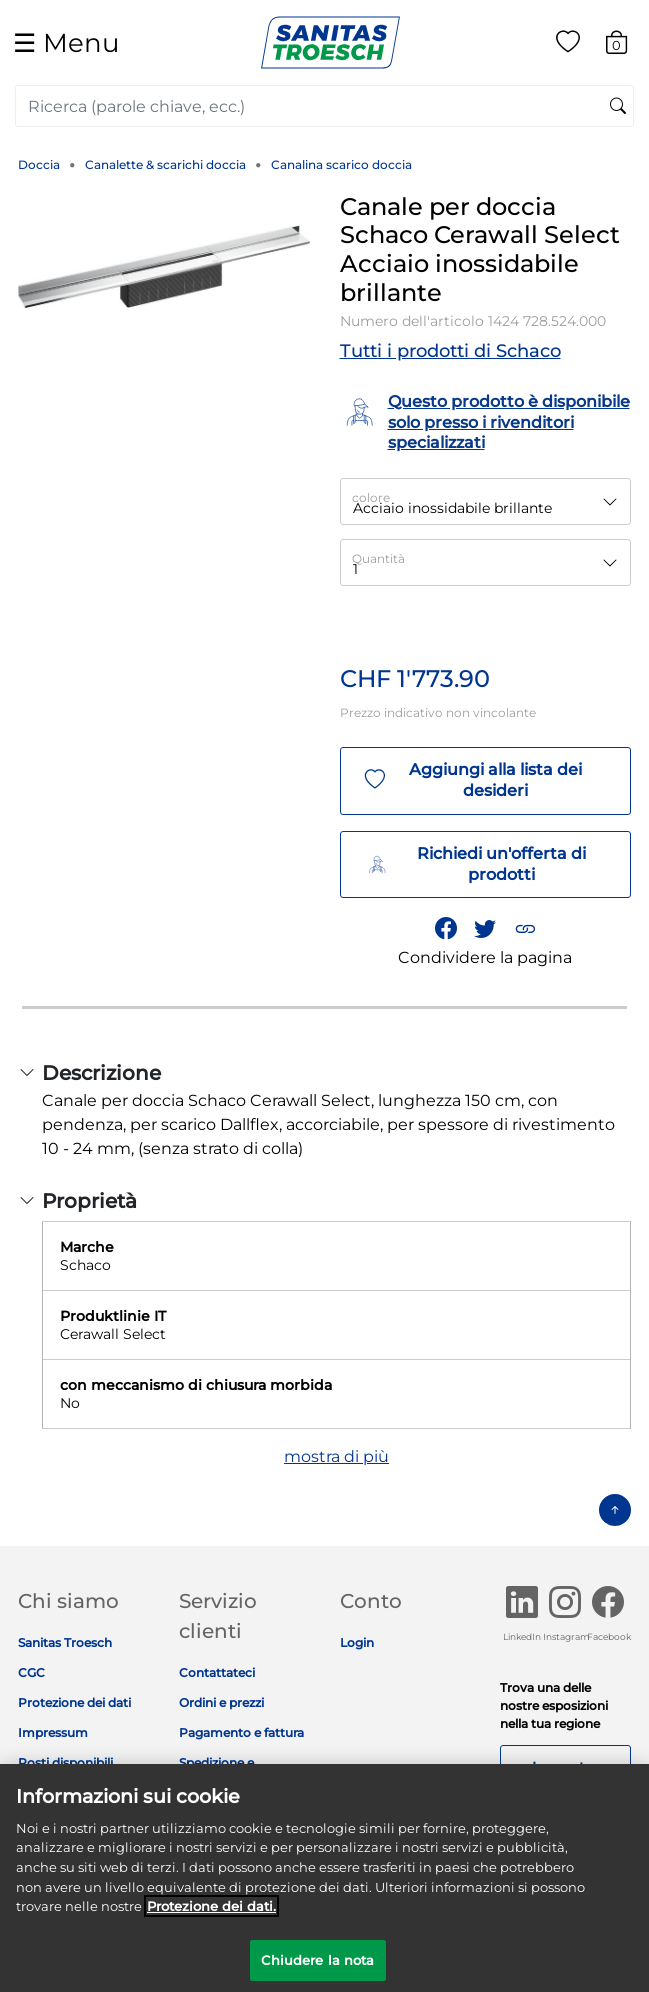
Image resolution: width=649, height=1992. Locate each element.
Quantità (378, 558)
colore (371, 497)
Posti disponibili (65, 1762)
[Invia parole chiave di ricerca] (618, 107)
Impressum (53, 1732)
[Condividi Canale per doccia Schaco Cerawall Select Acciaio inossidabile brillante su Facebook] (446, 929)
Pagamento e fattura (241, 1732)
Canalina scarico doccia (341, 164)
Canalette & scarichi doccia (165, 164)
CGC (31, 1672)
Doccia (39, 164)
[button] (525, 929)
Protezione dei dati (74, 1702)
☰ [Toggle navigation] (66, 42)
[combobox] (324, 106)
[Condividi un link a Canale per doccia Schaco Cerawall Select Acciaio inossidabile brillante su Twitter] (486, 929)
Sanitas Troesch (65, 1642)
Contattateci (217, 1672)
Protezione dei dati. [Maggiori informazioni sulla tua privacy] (211, 1918)
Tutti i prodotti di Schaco (450, 351)
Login (357, 1642)
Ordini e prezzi (221, 1702)
